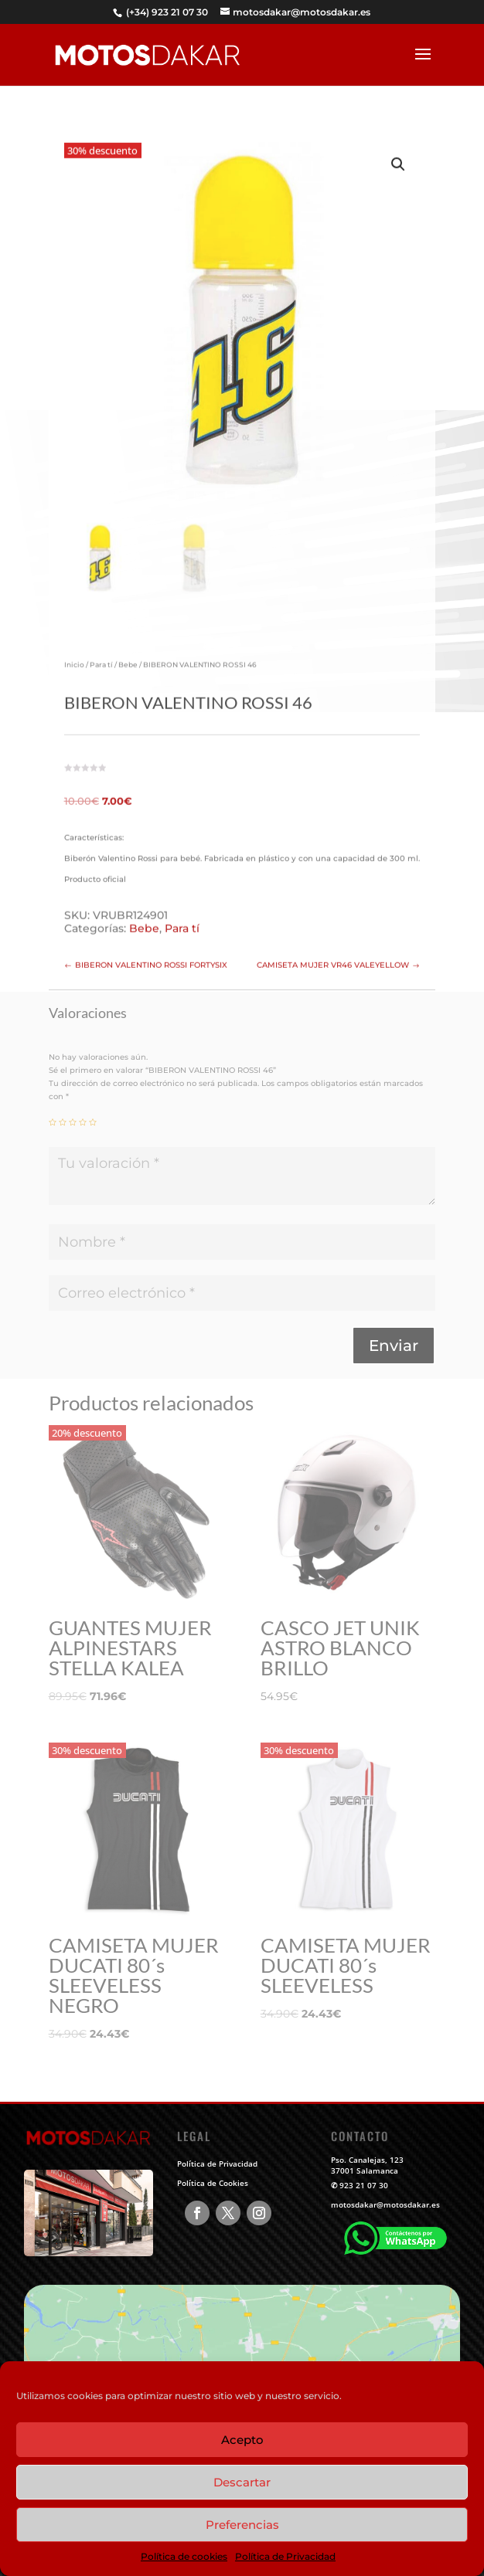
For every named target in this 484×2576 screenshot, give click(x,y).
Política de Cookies (212, 2182)
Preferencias (242, 2524)
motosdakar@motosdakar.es (385, 2204)
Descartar (242, 2482)
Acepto (242, 2439)
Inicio (74, 654)
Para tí (101, 654)
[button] (398, 154)
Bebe (128, 654)
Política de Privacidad (285, 2556)
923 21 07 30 (363, 2185)
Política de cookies (184, 2556)
